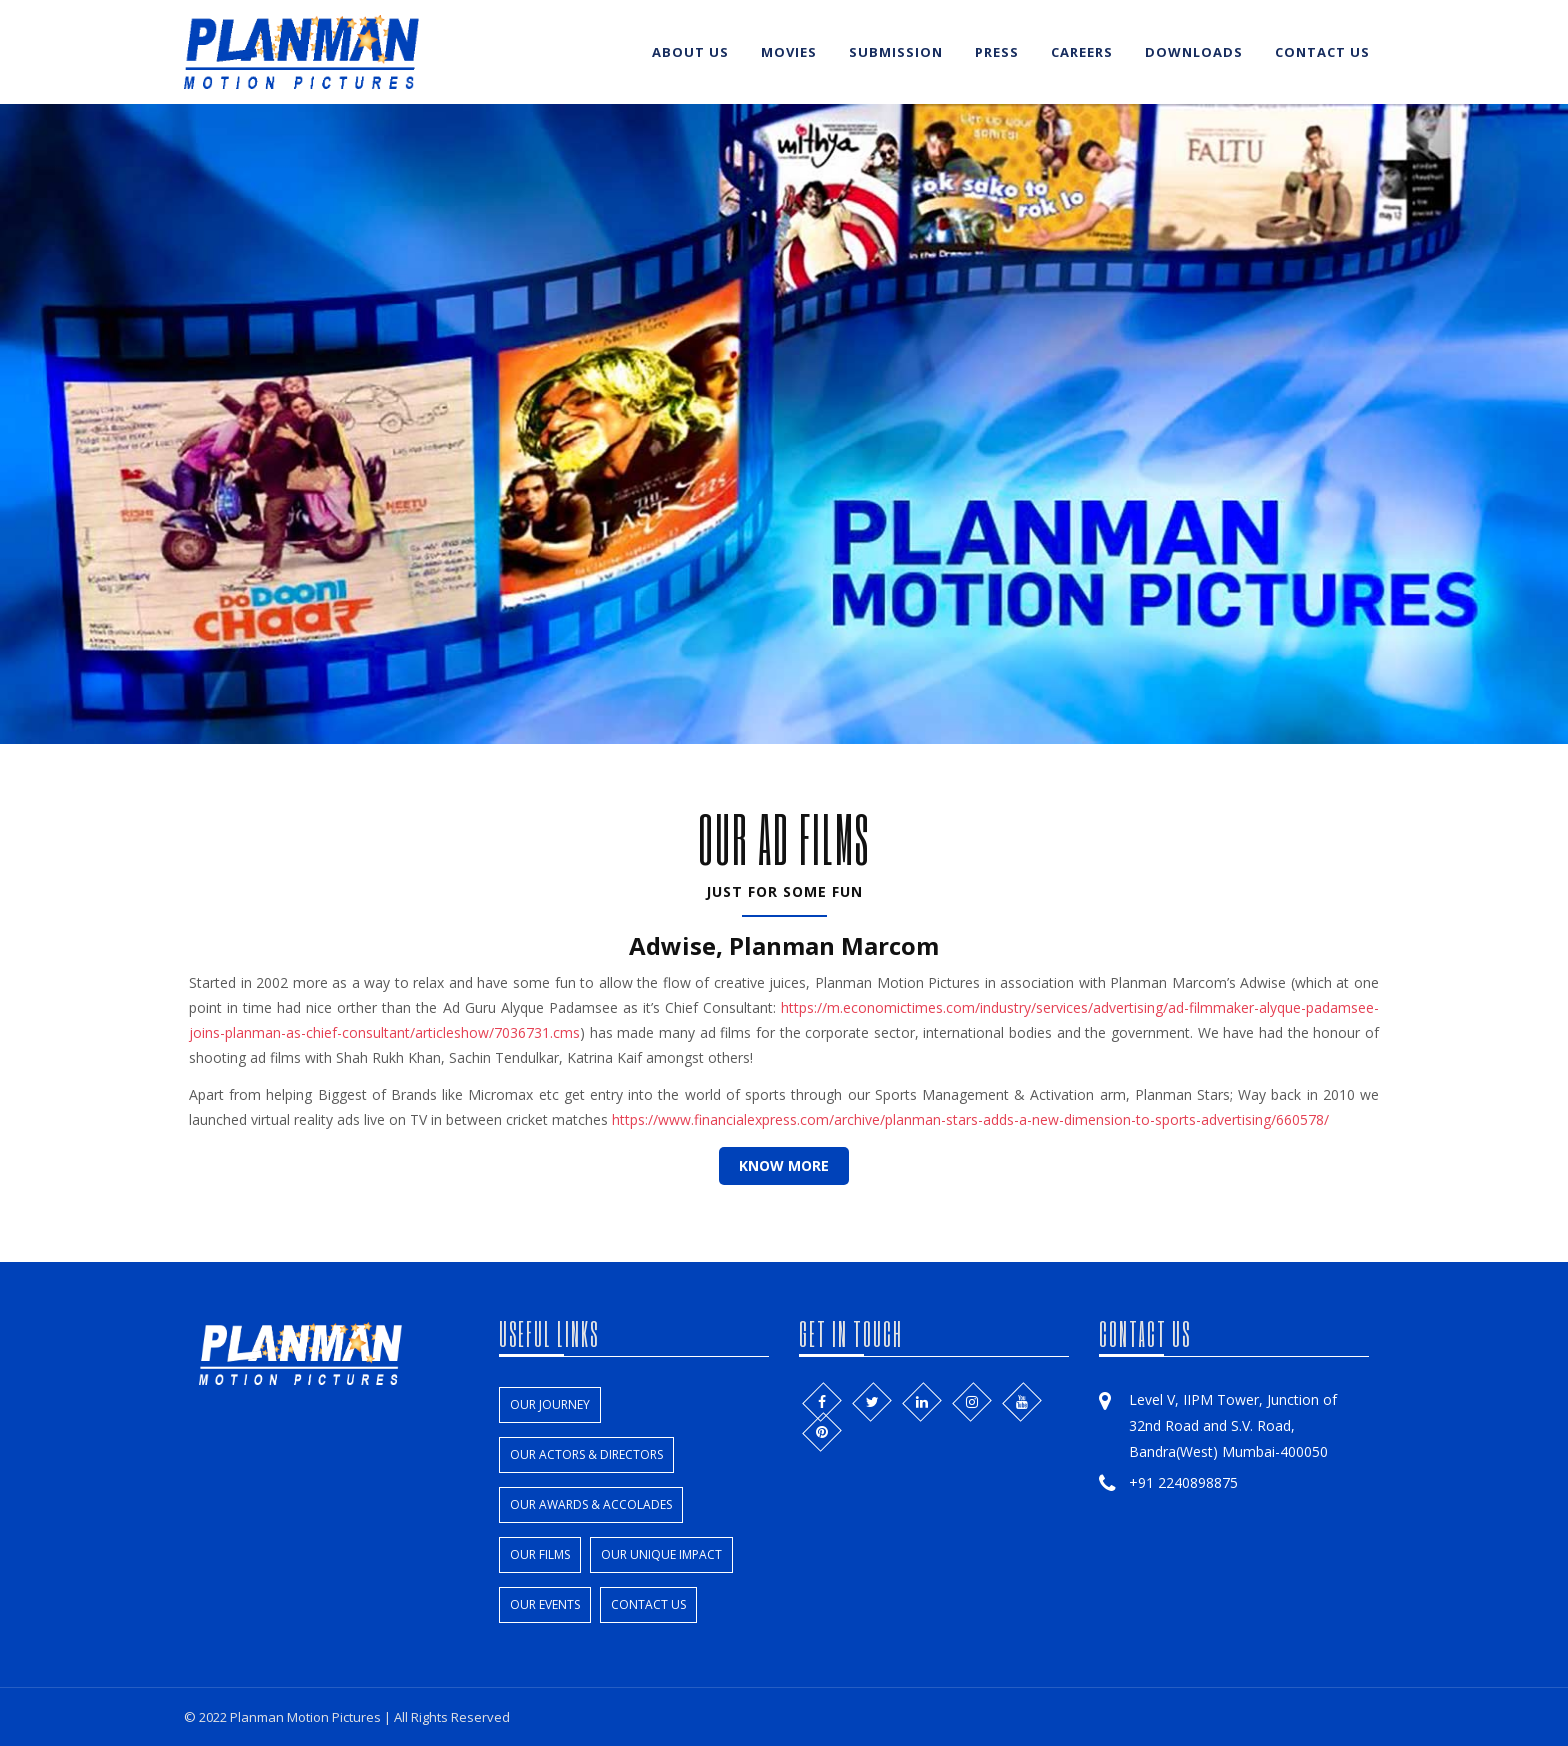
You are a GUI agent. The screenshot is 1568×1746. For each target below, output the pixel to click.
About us (690, 52)
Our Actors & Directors (586, 1454)
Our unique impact (661, 1554)
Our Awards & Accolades (591, 1504)
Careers (1082, 52)
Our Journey (550, 1404)
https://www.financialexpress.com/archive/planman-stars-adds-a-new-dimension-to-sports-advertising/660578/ (970, 1119)
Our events (545, 1604)
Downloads (1194, 52)
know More (784, 1165)
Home (598, 52)
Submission (896, 52)
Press (997, 52)
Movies (789, 52)
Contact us (1322, 52)
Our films (540, 1554)
